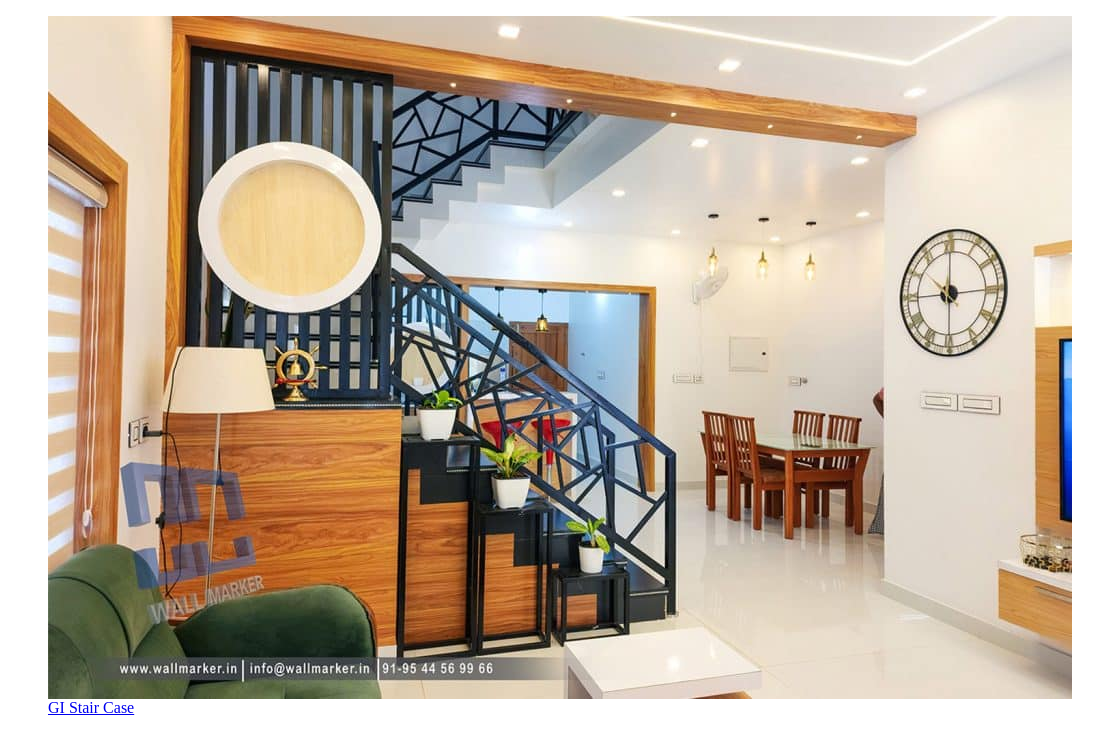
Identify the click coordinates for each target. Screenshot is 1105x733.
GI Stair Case (91, 707)
